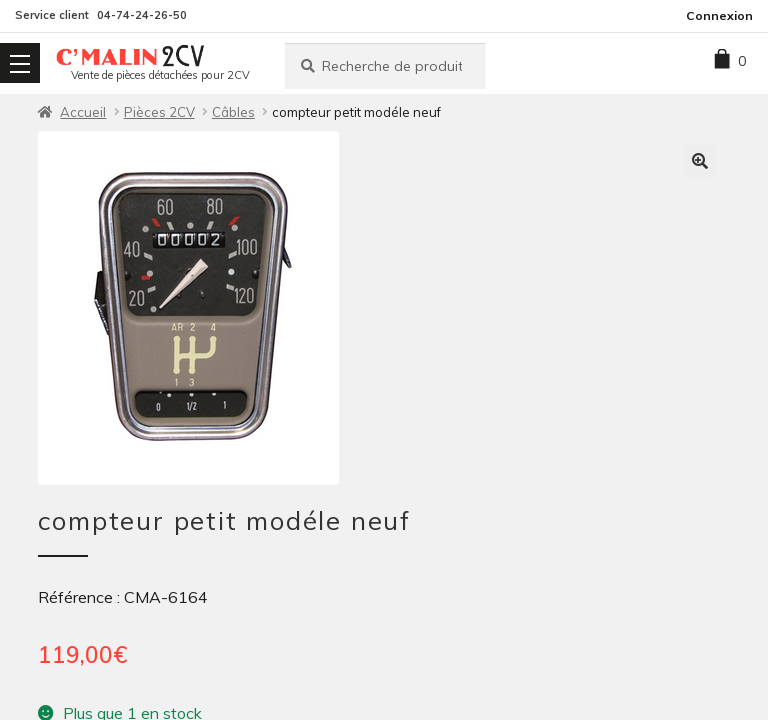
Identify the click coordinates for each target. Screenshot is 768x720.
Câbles (233, 112)
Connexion (719, 15)
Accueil (83, 112)
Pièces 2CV (159, 112)
